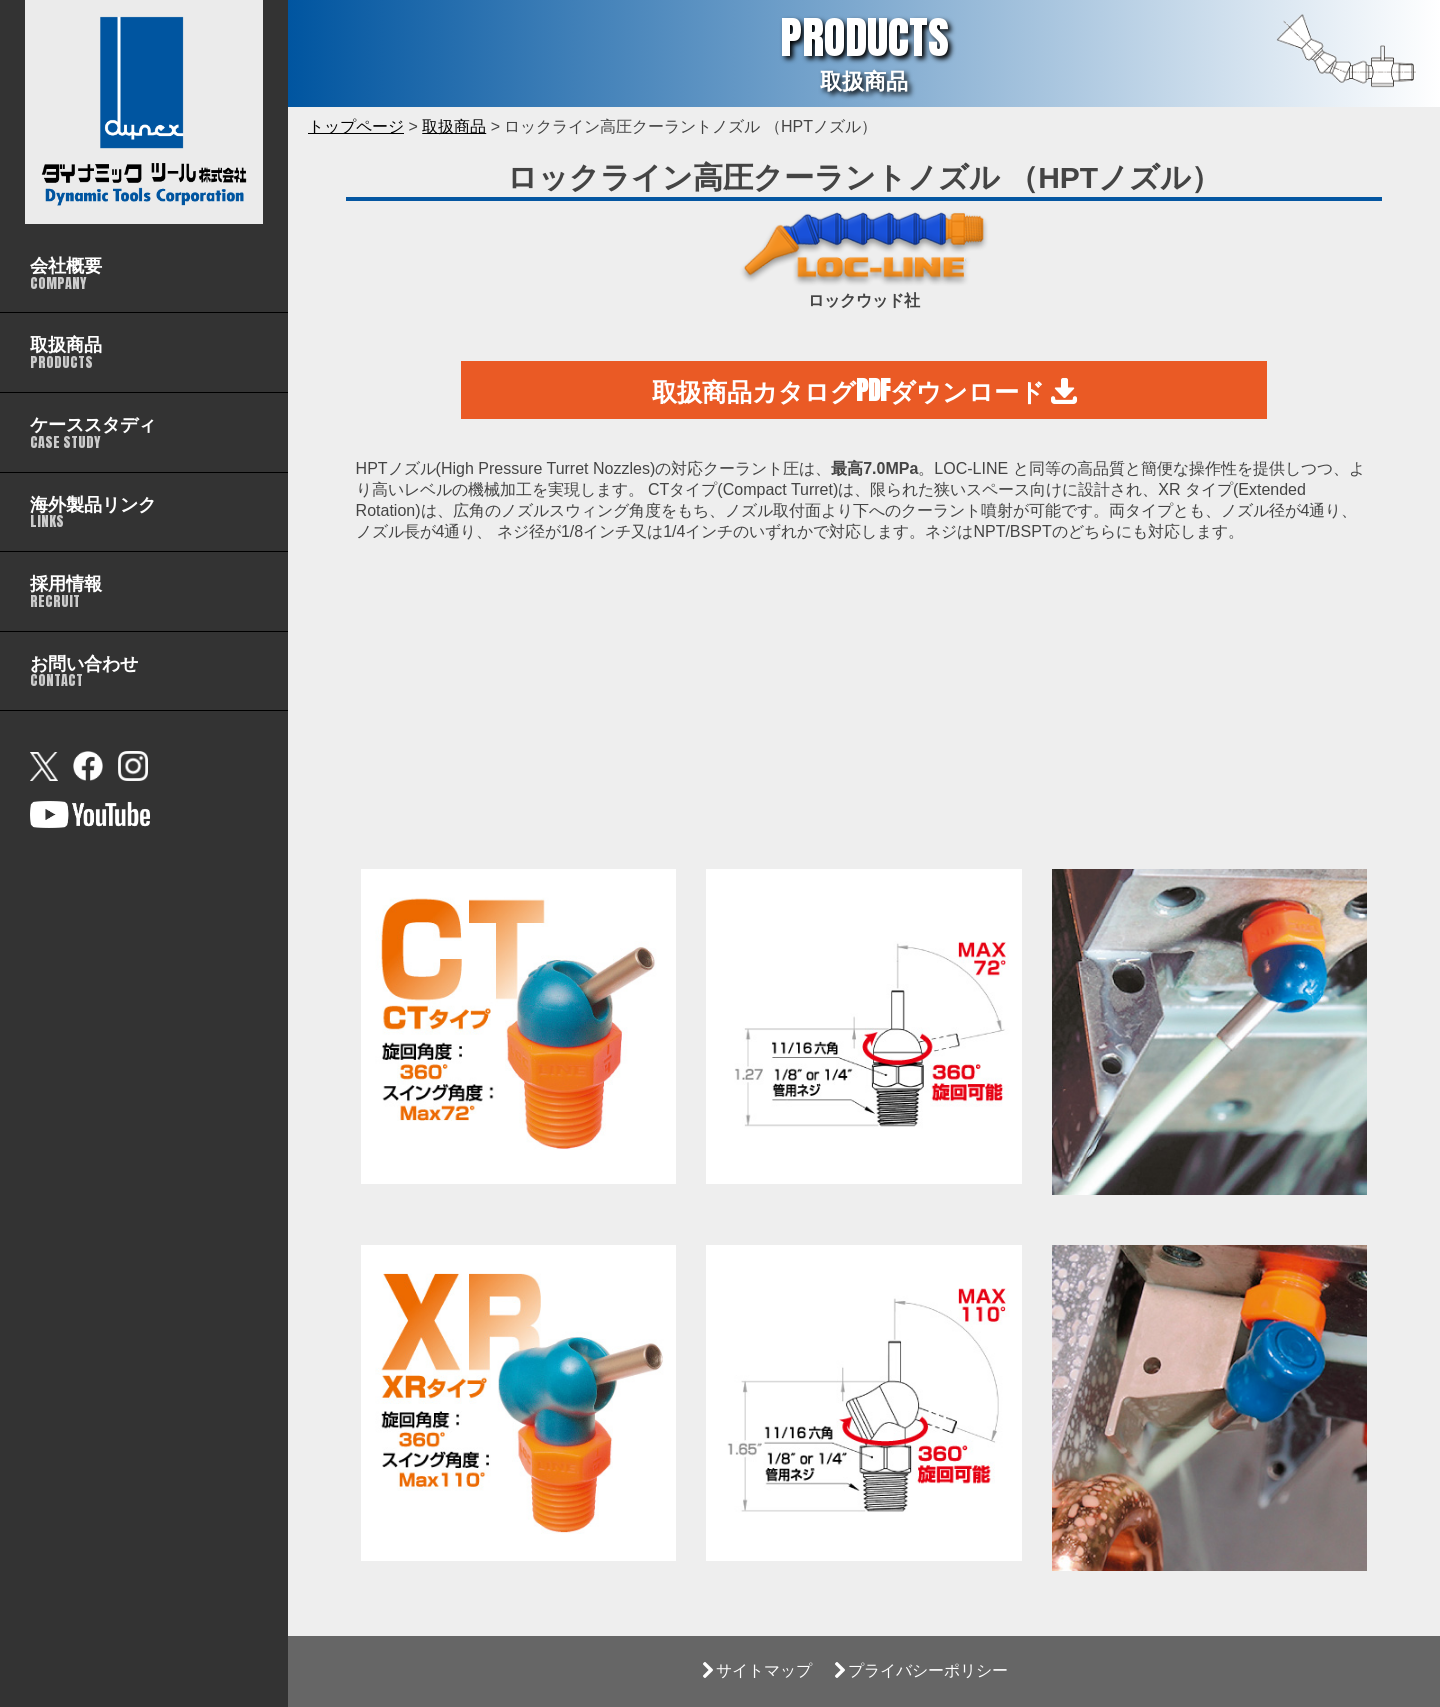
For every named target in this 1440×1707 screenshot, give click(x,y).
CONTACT (84, 670)
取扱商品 (454, 126)
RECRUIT (66, 590)
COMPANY (66, 272)
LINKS (93, 511)
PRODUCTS (66, 351)
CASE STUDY (93, 431)
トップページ (356, 126)
